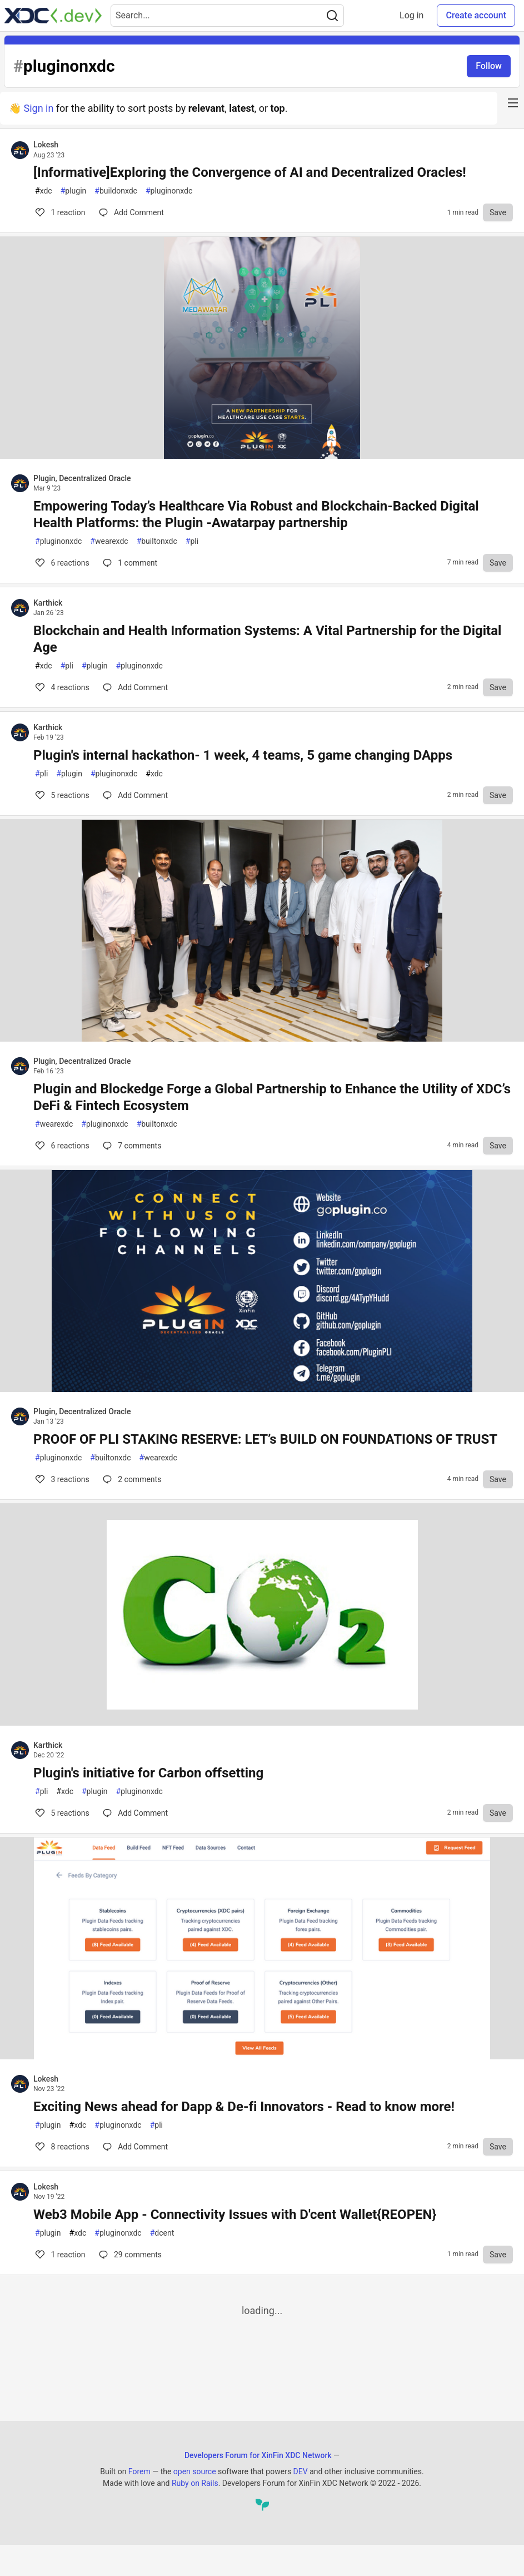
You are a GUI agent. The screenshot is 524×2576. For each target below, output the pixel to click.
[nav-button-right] (513, 103)
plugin (74, 191)
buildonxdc (115, 191)
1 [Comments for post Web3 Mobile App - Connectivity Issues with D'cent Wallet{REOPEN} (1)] (59, 2254)
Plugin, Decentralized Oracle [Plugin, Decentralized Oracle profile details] (82, 478)
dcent (162, 2233)
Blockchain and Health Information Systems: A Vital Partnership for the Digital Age (267, 639)
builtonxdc (157, 541)
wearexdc (109, 541)
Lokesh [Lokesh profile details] (45, 144)
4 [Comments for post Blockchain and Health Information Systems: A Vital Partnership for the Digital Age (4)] (61, 687)
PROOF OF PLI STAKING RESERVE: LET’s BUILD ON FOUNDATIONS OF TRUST (265, 1439)
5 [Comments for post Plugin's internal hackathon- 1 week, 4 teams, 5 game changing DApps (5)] (61, 795)
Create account (476, 15)
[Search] (332, 15)
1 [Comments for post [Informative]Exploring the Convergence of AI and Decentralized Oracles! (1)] (59, 212)
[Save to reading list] (498, 212)
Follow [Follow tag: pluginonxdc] (489, 66)
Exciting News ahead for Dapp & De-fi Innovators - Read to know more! (244, 2106)
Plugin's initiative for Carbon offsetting (148, 1773)
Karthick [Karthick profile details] (47, 602)
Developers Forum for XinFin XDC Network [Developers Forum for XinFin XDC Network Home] (258, 2455)
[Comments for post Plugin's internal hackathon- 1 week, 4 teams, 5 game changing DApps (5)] (135, 795)
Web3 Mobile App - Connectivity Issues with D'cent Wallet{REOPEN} (234, 2214)
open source (194, 2471)
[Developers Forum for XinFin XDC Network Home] (53, 15)
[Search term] (227, 15)
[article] (262, 455)
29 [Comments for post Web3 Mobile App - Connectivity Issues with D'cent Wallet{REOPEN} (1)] (129, 2254)
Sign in (38, 108)
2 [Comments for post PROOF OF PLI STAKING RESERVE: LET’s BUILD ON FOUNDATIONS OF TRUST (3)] (131, 1479)
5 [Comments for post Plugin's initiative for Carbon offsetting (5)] (61, 1813)
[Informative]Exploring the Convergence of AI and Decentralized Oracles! (249, 172)
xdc (43, 191)
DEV (300, 2471)
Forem (139, 2471)
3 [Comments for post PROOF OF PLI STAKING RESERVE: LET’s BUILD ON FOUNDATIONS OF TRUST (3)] (61, 1479)
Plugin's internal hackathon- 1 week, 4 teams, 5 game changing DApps (242, 755)
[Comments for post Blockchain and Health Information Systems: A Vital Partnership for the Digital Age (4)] (135, 687)
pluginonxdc (169, 191)
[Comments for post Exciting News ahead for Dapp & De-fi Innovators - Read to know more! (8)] (135, 2147)
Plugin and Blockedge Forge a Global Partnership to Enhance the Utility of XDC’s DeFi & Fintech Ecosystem (272, 1097)
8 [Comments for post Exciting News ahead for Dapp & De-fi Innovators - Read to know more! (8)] (61, 2146)
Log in (411, 15)
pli (192, 541)
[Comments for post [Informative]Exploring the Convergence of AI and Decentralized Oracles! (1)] (131, 212)
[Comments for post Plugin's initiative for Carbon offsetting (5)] (135, 1813)
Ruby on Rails (195, 2483)
